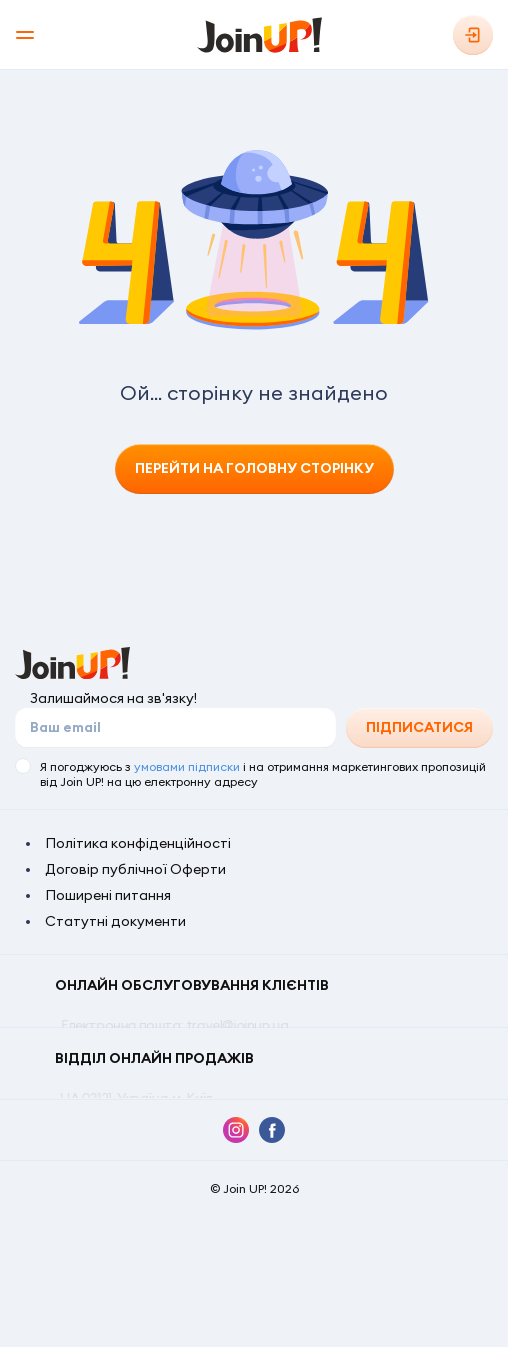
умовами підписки (187, 766)
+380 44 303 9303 (229, 1045)
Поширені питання (108, 895)
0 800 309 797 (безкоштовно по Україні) (185, 1065)
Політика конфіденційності (138, 843)
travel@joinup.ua (236, 1025)
